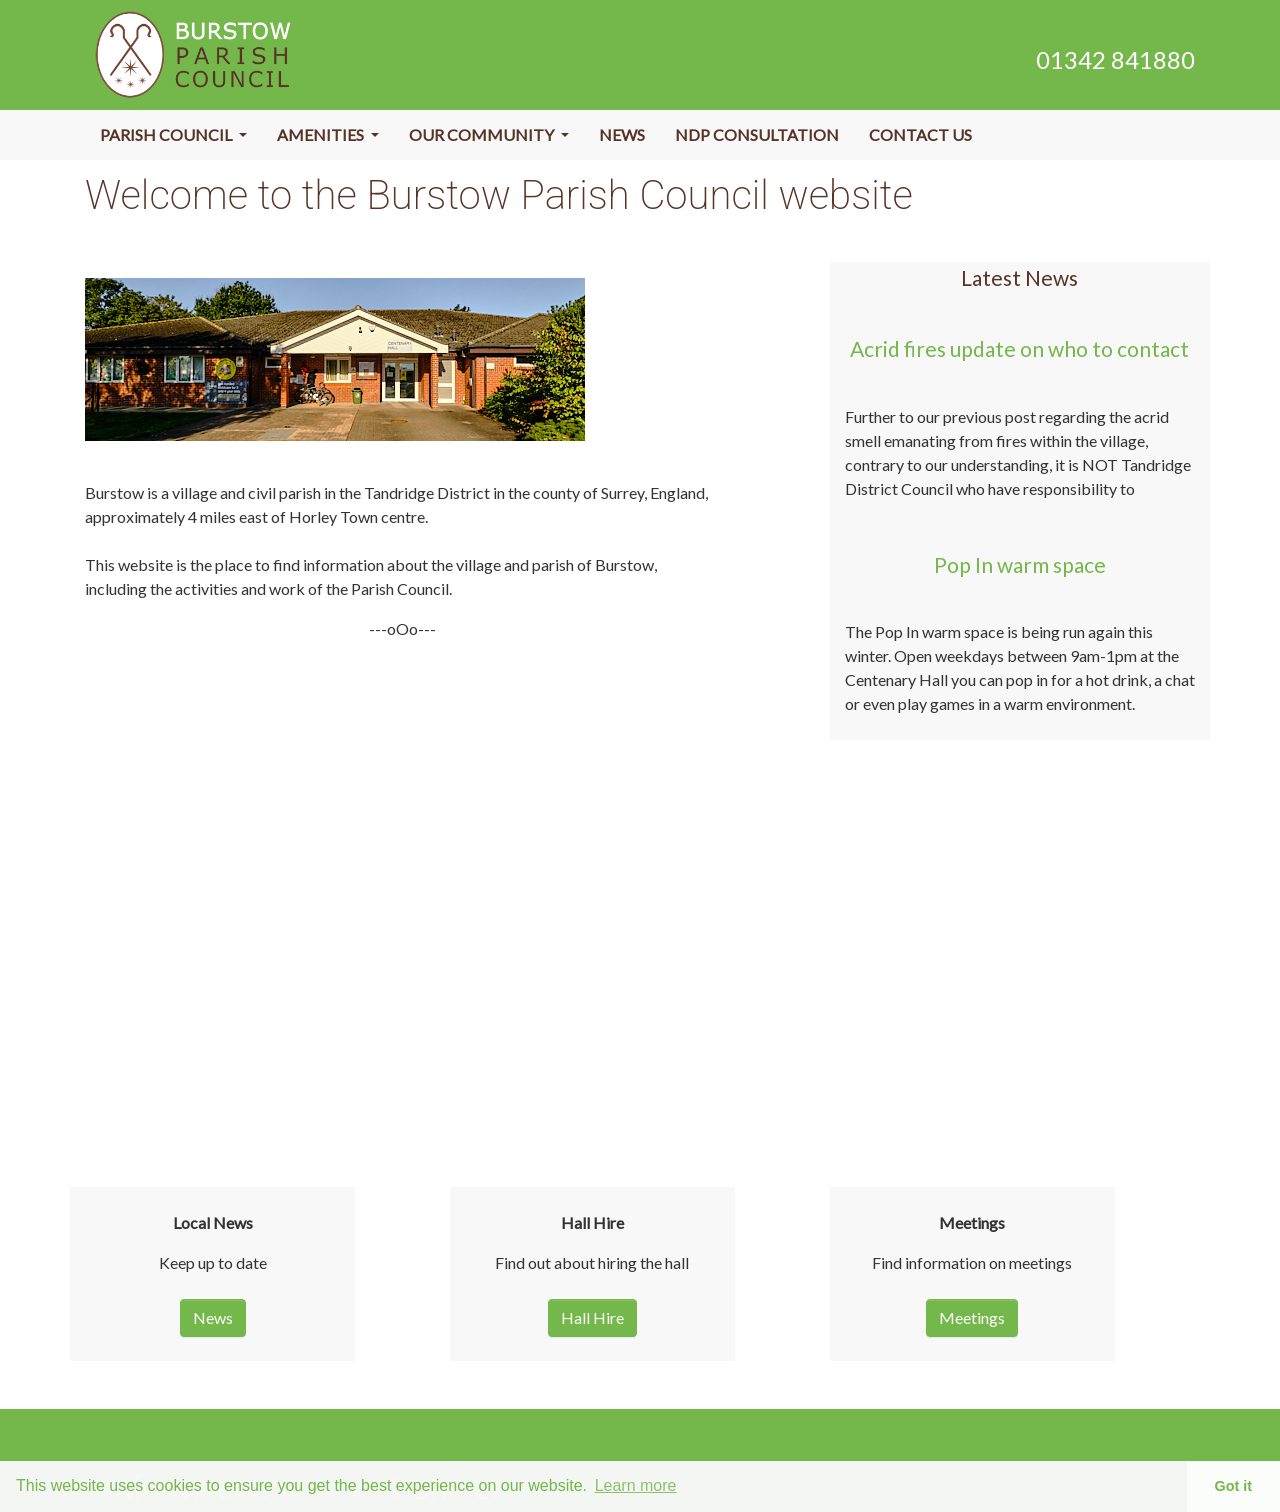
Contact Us (920, 134)
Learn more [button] (636, 1485)
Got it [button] (1234, 1486)
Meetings (972, 1317)
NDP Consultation (757, 134)
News (622, 134)
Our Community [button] (483, 134)
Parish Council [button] (167, 134)
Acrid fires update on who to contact (1019, 348)
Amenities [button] (322, 134)
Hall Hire (592, 1317)
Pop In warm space (1020, 564)
